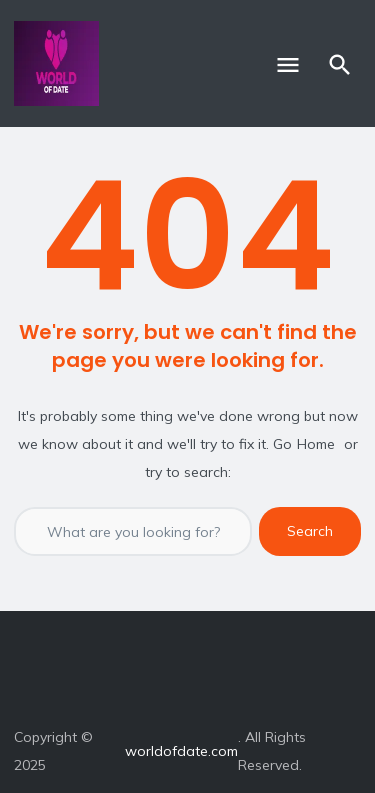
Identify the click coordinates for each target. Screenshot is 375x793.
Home (316, 444)
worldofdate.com (181, 751)
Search (310, 531)
